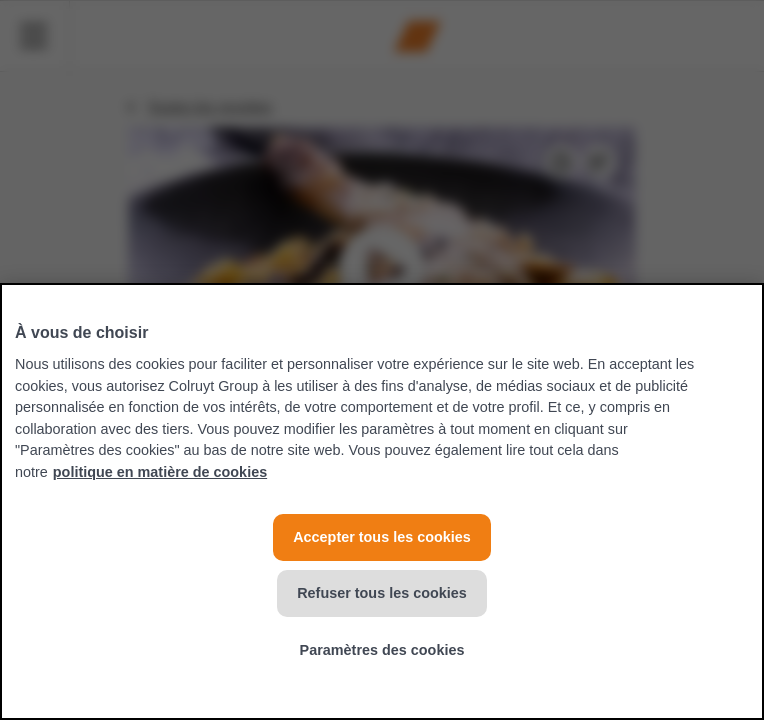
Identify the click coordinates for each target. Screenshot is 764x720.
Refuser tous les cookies (382, 593)
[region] (382, 501)
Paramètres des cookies (382, 650)
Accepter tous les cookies (382, 537)
